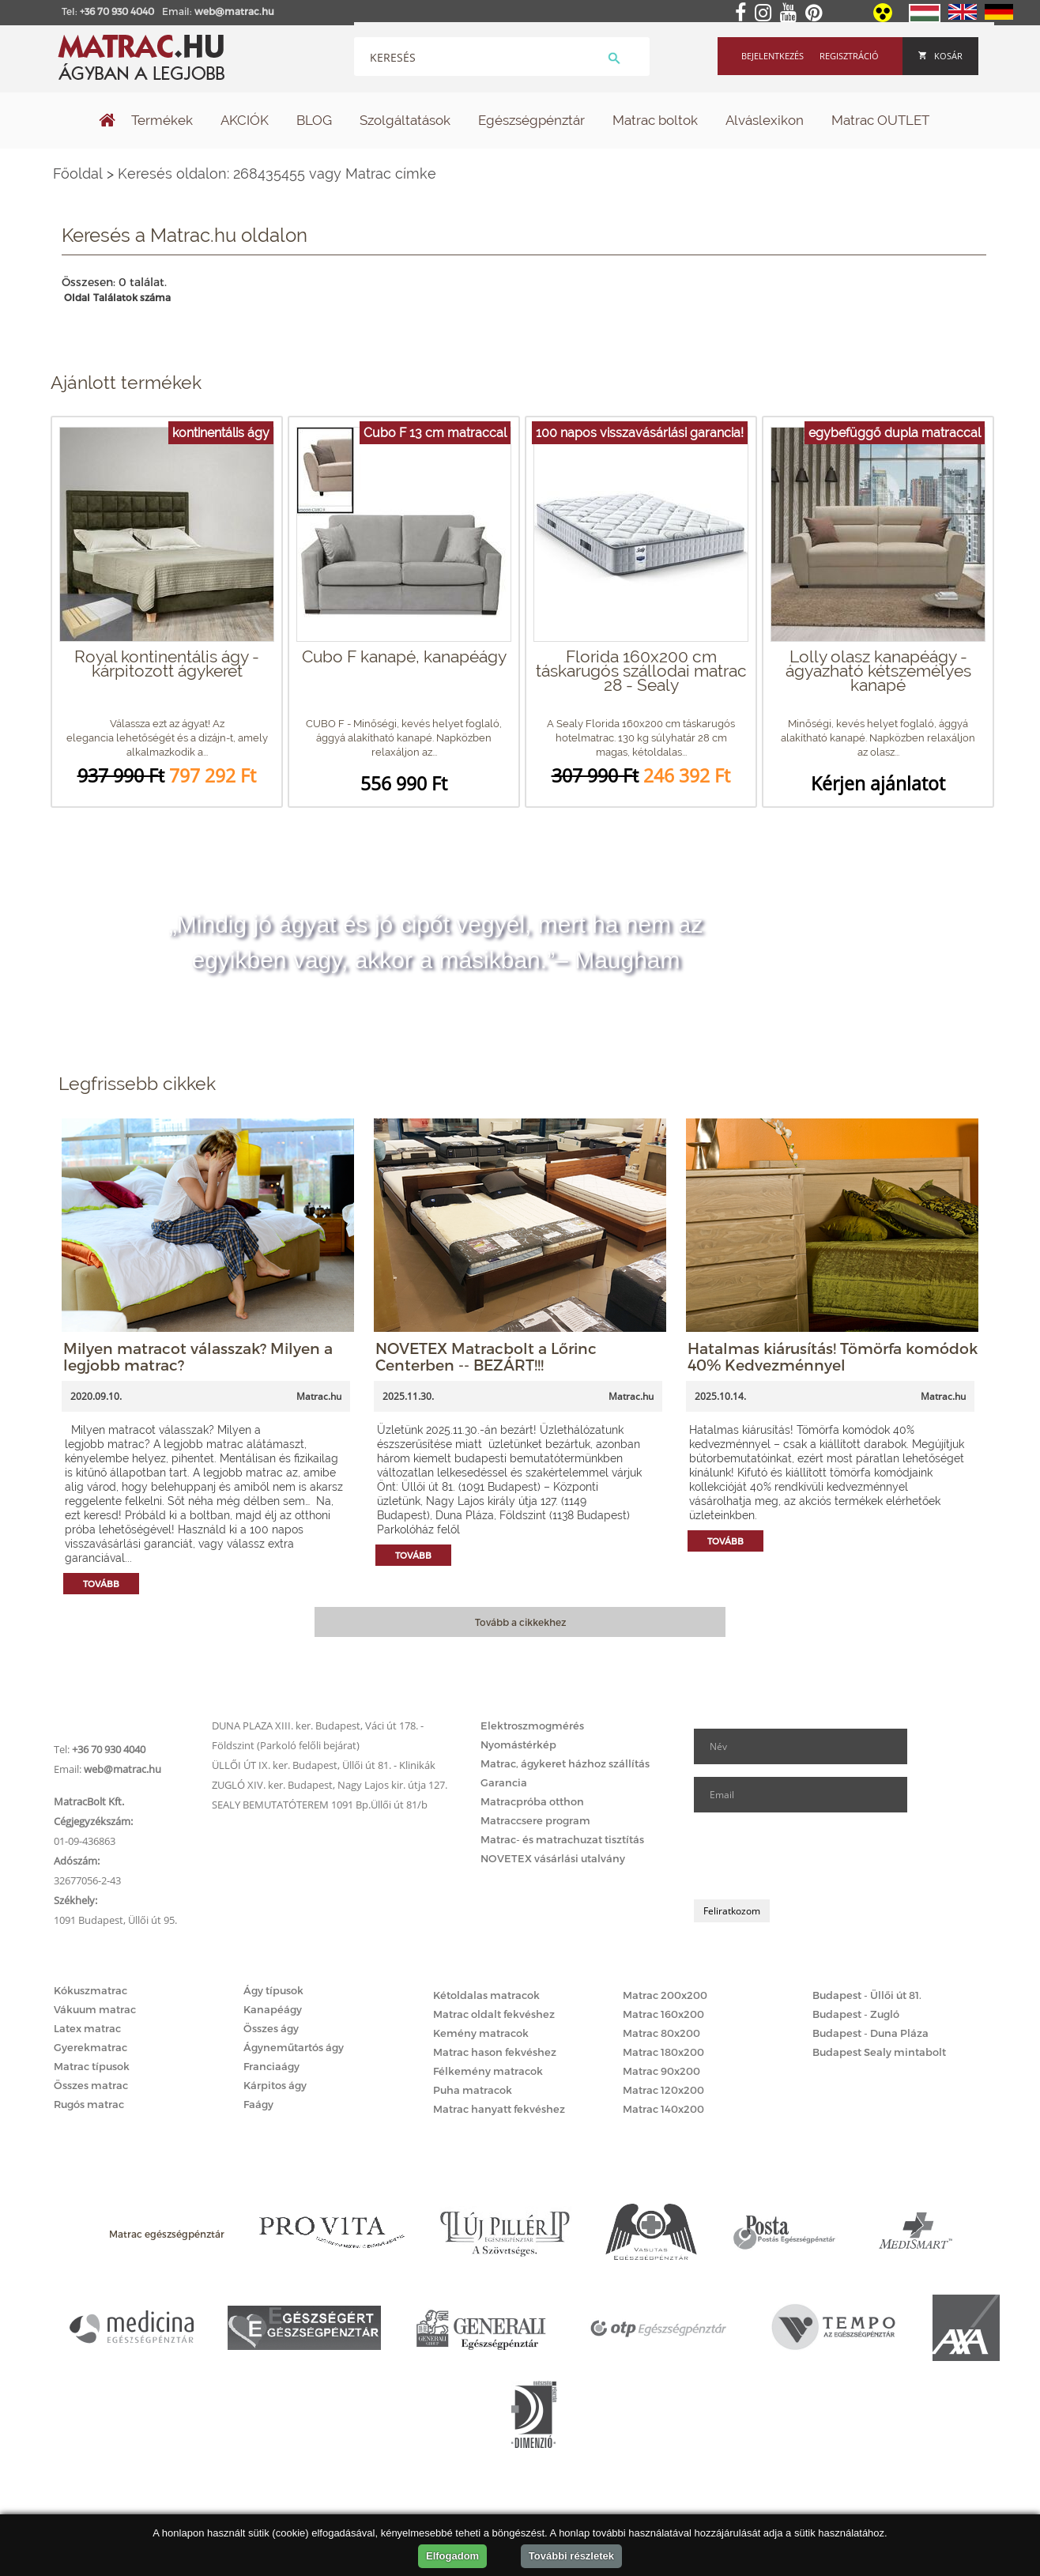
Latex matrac (87, 2028)
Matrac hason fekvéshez (494, 2052)
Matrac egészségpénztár (166, 2233)
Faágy (258, 2104)
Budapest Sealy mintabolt (879, 2052)
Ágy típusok (273, 1990)
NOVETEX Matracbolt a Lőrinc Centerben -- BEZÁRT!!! (486, 1356)
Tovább (101, 1583)
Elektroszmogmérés (532, 1725)
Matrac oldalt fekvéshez (494, 2014)
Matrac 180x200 (663, 2052)
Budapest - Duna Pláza (870, 2033)
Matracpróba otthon (532, 1801)
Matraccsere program (535, 1820)
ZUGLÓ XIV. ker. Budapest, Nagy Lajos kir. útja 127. (329, 1785)
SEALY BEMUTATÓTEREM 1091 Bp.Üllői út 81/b (320, 1804)
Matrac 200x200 (665, 1995)
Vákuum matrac (95, 2009)
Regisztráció (849, 56)
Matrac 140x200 (663, 2109)
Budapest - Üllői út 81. (866, 1995)
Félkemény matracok (488, 2071)
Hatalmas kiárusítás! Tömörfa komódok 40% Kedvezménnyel (833, 1356)
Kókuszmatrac (90, 1990)
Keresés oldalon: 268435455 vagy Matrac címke (277, 173)
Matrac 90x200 (661, 2071)
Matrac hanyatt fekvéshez (499, 2109)
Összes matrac (91, 2085)
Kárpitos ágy (275, 2085)
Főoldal (78, 173)
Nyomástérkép (518, 1744)
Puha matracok (472, 2090)
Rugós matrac (89, 2104)
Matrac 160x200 (663, 2014)
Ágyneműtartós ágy (293, 2047)
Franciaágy (271, 2066)
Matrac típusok (92, 2066)
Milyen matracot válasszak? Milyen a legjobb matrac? (198, 1356)
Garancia (503, 1782)
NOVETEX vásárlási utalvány (552, 1858)
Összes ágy (271, 2028)
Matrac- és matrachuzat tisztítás (562, 1839)
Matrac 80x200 (661, 2033)
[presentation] (814, 1856)
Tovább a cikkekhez (520, 1621)
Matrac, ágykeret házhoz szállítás (565, 1763)
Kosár (940, 56)
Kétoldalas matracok (486, 1995)
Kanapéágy (272, 2009)
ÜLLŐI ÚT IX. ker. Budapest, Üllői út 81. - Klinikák (323, 1765)
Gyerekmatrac (90, 2047)
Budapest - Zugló (855, 2014)
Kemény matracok (481, 2033)
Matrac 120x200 (663, 2090)
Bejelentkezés (772, 56)
